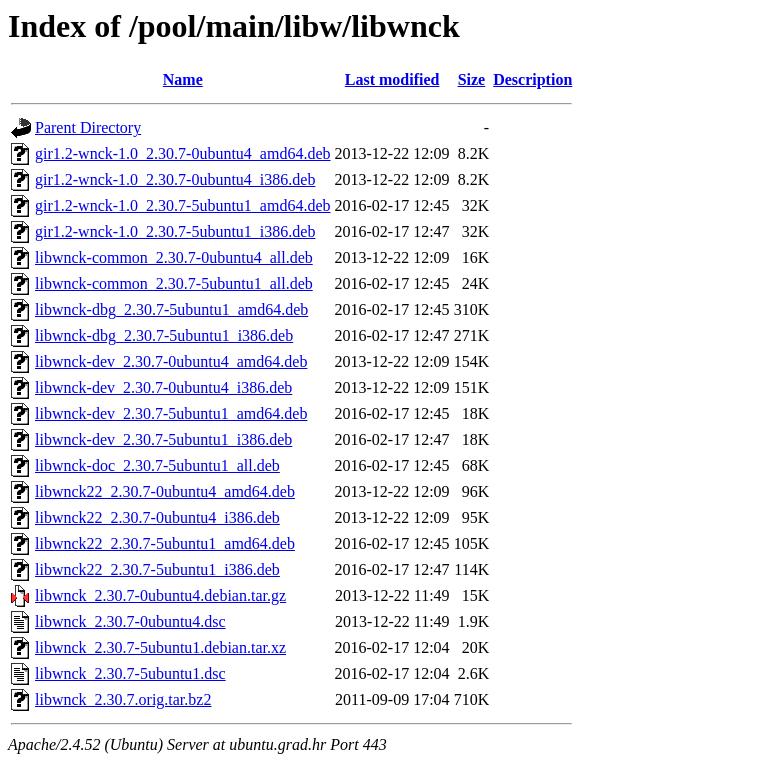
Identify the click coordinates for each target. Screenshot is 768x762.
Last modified (392, 79)
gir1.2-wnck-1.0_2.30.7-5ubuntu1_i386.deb (175, 231)
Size (472, 79)
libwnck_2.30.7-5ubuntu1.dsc (130, 673)
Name (183, 79)
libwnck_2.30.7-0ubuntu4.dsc (130, 621)
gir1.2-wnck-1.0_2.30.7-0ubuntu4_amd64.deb (183, 153)
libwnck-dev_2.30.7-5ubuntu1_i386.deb (163, 439)
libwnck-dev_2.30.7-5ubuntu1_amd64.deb (171, 413)
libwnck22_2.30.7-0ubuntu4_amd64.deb (165, 491)
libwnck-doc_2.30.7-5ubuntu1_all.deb (157, 465)
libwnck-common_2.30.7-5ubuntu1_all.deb (174, 283)
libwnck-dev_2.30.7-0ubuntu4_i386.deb (163, 387)
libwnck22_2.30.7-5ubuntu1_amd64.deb (165, 543)
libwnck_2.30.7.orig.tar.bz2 (123, 699)
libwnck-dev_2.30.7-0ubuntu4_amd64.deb (171, 361)
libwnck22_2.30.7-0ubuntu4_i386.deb (157, 517)
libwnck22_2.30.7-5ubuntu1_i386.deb (157, 569)
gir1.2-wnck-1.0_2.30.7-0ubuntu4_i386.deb (175, 179)
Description (532, 79)
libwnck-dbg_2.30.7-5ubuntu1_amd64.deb (171, 309)
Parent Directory (88, 127)
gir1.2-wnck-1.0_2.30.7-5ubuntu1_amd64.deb (183, 205)
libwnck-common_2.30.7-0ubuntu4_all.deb (174, 257)
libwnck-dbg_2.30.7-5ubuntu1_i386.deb (164, 335)
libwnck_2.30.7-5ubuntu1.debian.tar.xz (160, 647)
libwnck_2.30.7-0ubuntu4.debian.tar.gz (160, 595)
